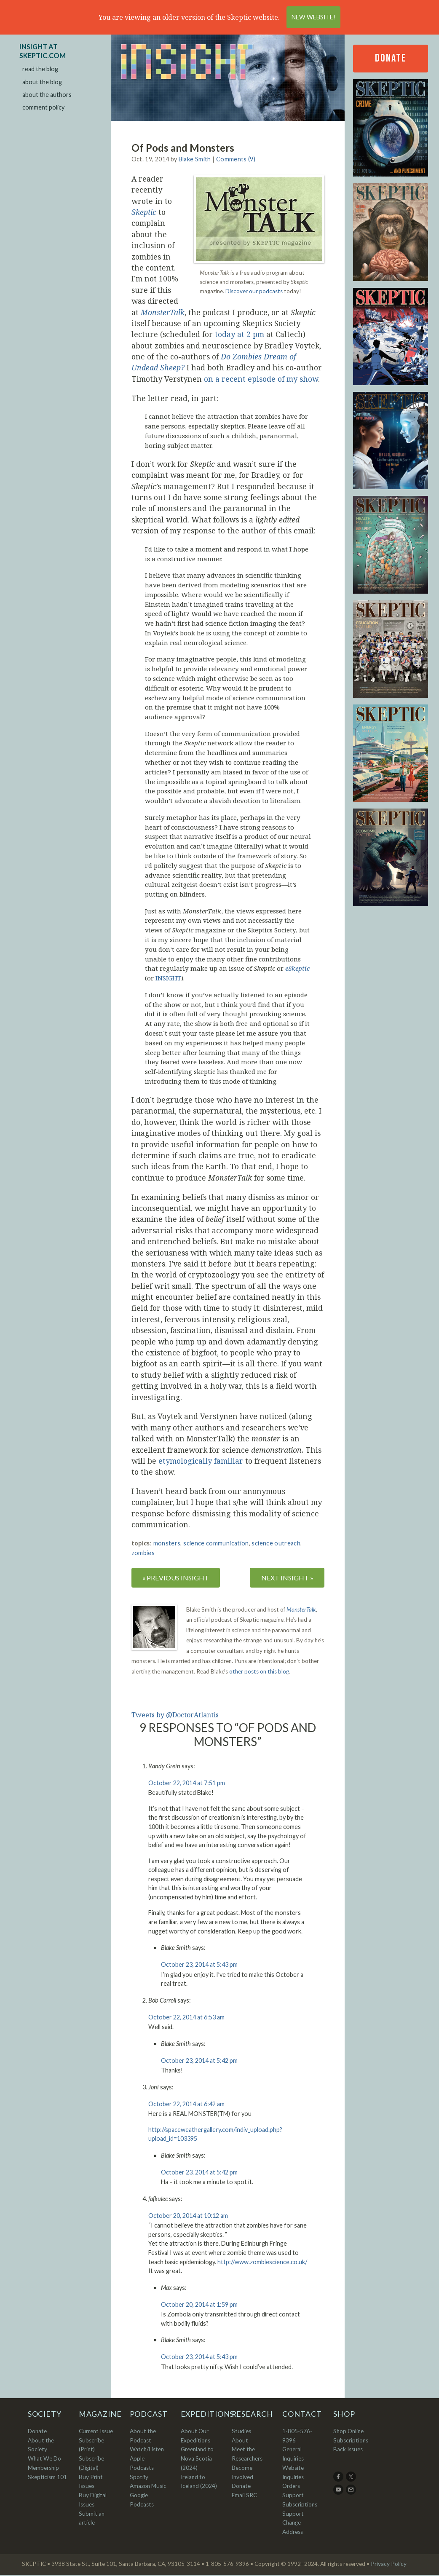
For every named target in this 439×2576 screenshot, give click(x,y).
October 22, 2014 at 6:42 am (186, 2104)
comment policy (43, 107)
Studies (241, 2432)
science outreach (276, 1543)
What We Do (44, 2459)
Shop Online (348, 2432)
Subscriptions (350, 2441)
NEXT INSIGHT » (285, 1578)
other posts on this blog (259, 1672)
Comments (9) (235, 159)
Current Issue (96, 2432)
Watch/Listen (147, 2450)
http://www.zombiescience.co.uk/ (262, 2262)
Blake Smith (195, 159)
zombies (143, 1552)
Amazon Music (148, 2487)
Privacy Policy (389, 2565)
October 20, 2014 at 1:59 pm (199, 2305)
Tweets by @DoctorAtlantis (175, 1716)
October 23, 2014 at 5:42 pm (199, 2061)
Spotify (139, 2478)
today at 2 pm (239, 334)
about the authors (47, 94)
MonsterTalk (301, 1610)
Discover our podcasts (254, 291)
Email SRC (244, 2496)
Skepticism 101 (47, 2478)
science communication (216, 1543)
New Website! (313, 17)
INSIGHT (168, 978)
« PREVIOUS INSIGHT (178, 1578)
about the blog (42, 82)
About (240, 2441)
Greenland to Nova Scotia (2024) (197, 2459)
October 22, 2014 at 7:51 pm (186, 1784)
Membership (43, 2469)
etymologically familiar (200, 1461)
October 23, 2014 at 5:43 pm (199, 1965)
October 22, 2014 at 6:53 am (186, 2018)
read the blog (40, 68)
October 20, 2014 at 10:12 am (188, 2216)
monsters (167, 1543)
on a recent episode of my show (260, 379)
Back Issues (348, 2450)
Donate (390, 58)
